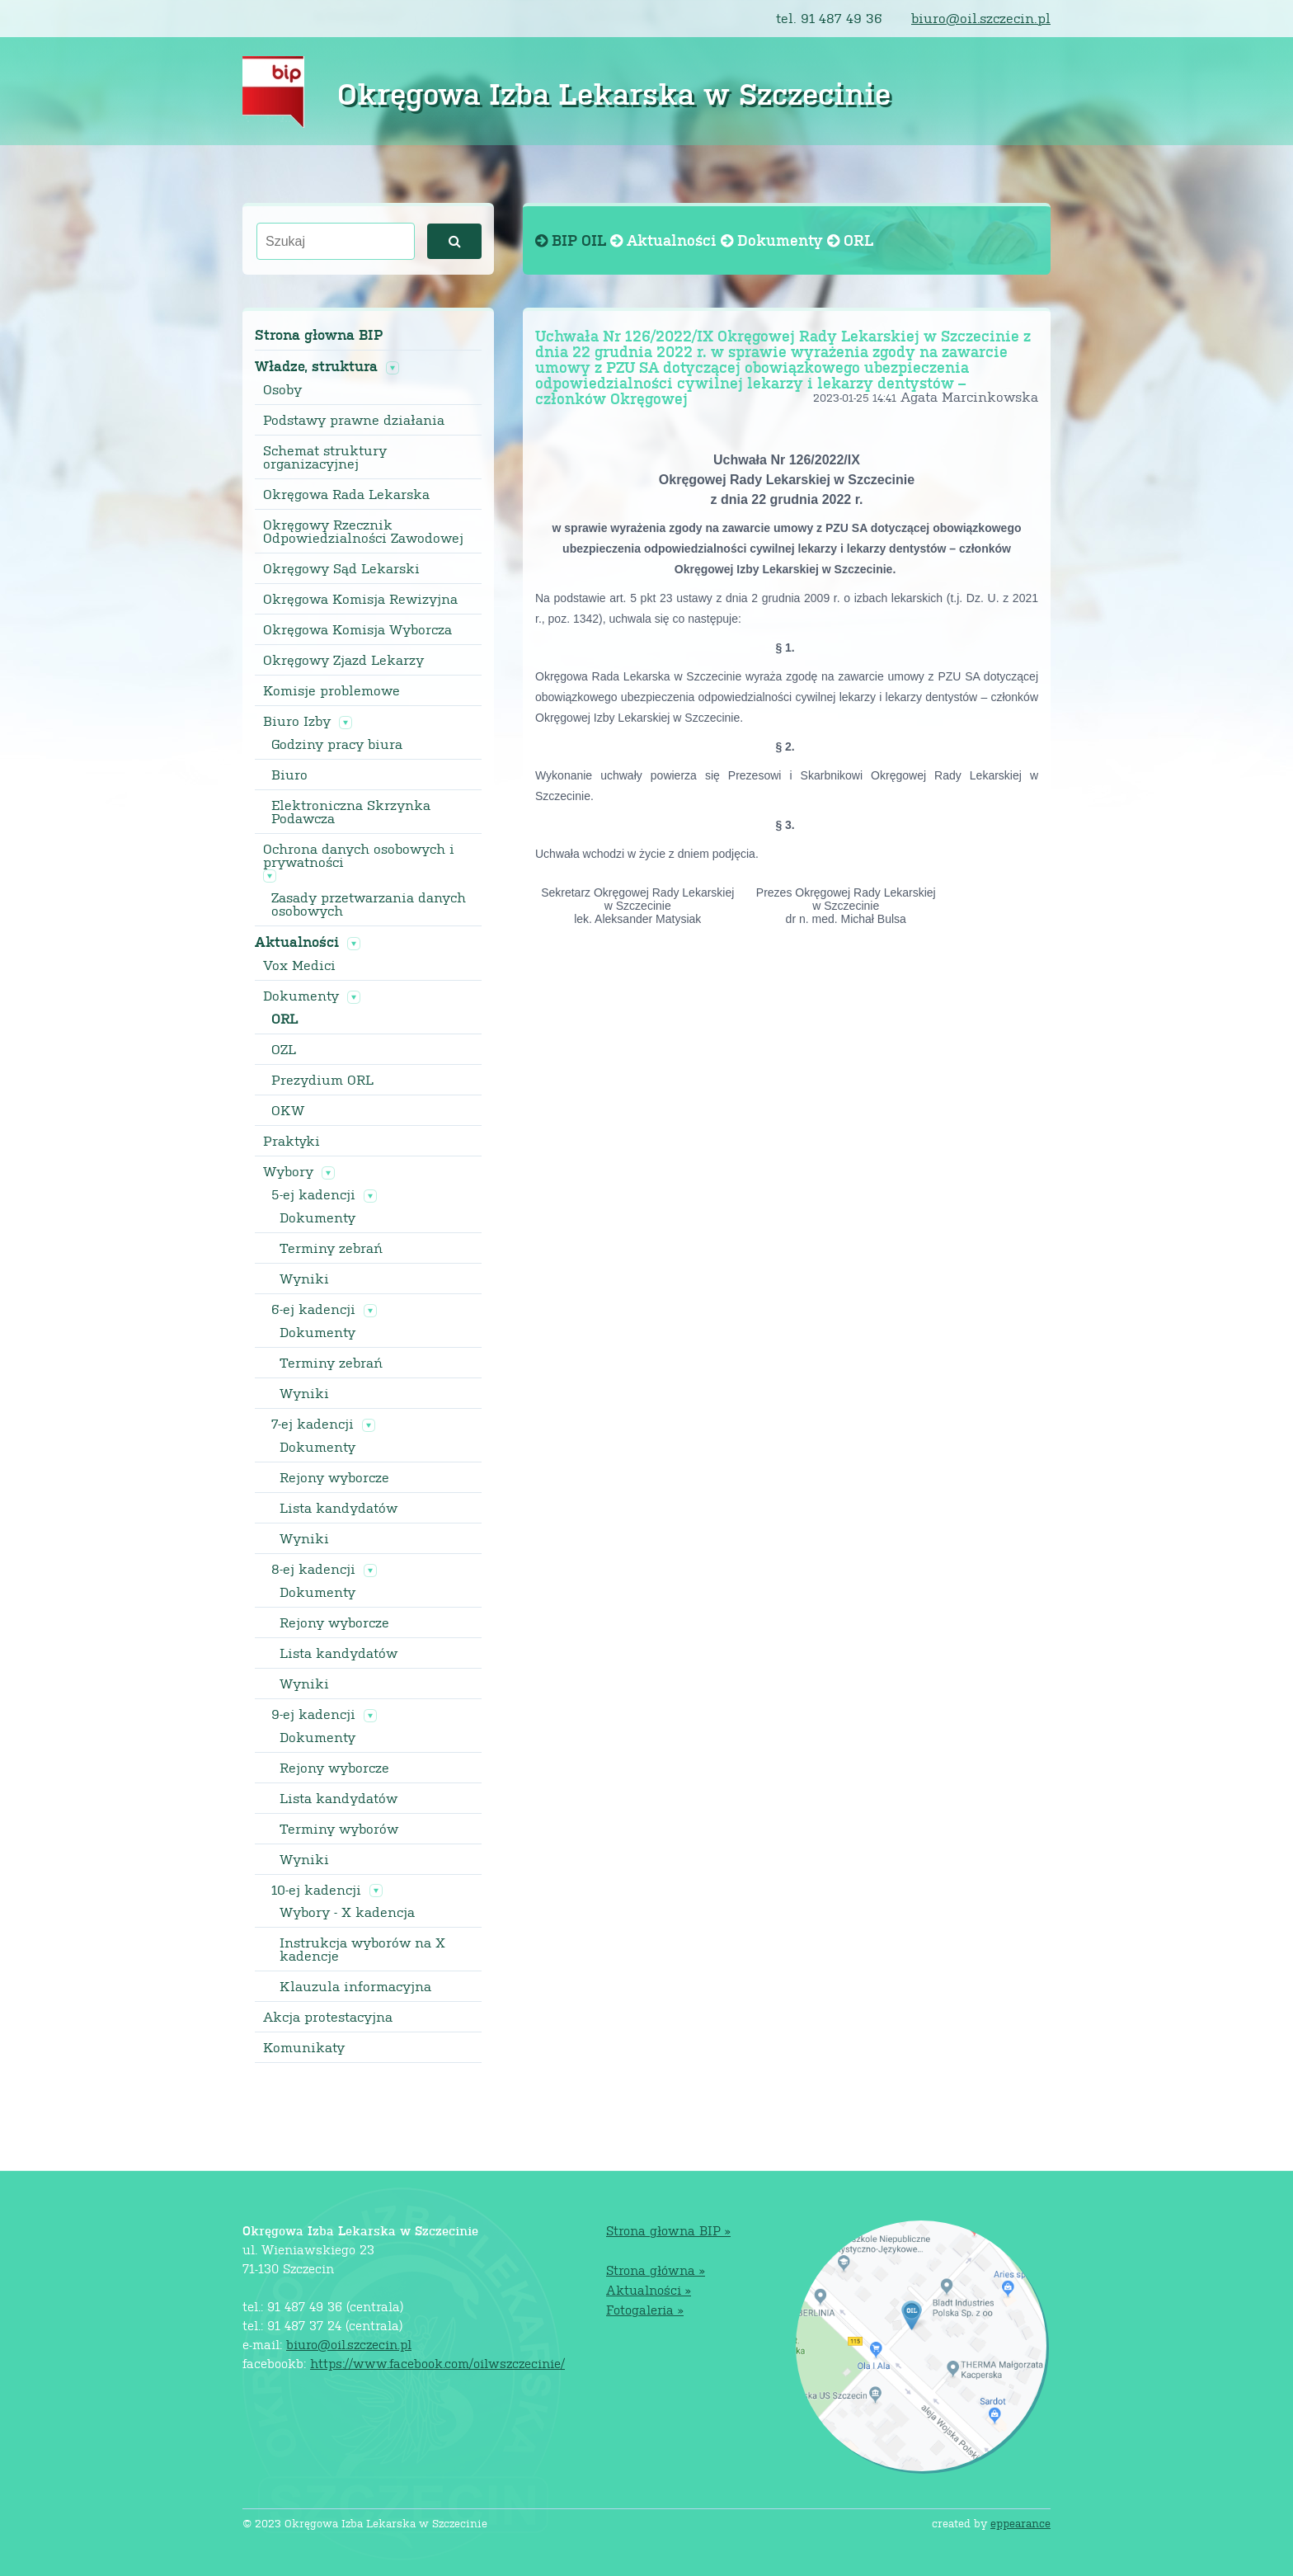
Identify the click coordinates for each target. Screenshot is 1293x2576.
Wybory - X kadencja (347, 1912)
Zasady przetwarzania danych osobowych (368, 904)
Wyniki (304, 1278)
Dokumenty (301, 995)
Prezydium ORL (322, 1079)
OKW (287, 1110)
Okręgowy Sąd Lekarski (341, 568)
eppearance (1020, 2523)
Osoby (282, 389)
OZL (283, 1049)
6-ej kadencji (313, 1309)
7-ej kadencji (312, 1423)
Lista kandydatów (338, 1507)
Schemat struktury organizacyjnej (325, 457)
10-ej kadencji (316, 1889)
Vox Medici (299, 965)
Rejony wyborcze (334, 1477)
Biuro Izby (297, 721)
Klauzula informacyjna (355, 1986)
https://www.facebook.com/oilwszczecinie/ (437, 2363)
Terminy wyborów (339, 1828)
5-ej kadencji (313, 1194)
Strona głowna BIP (319, 334)
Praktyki (291, 1140)
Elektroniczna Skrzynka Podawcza (350, 811)
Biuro (289, 774)
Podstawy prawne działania (353, 419)
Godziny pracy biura (336, 744)
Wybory (288, 1171)
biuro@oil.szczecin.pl (981, 17)
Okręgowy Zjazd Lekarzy (343, 659)
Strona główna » (655, 2269)
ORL (284, 1018)
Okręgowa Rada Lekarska (346, 494)
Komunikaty (304, 2047)
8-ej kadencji (313, 1568)
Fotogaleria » (645, 2309)
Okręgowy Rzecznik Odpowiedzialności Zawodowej (363, 531)
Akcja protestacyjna (328, 2016)
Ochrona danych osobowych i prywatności (358, 855)
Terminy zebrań (331, 1248)
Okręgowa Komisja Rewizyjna (360, 598)
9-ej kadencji (313, 1714)
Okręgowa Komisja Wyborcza (357, 629)
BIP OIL (572, 239)
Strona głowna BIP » (668, 2230)
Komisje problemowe (331, 690)
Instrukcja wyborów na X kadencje (362, 1949)
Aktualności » (648, 2289)
